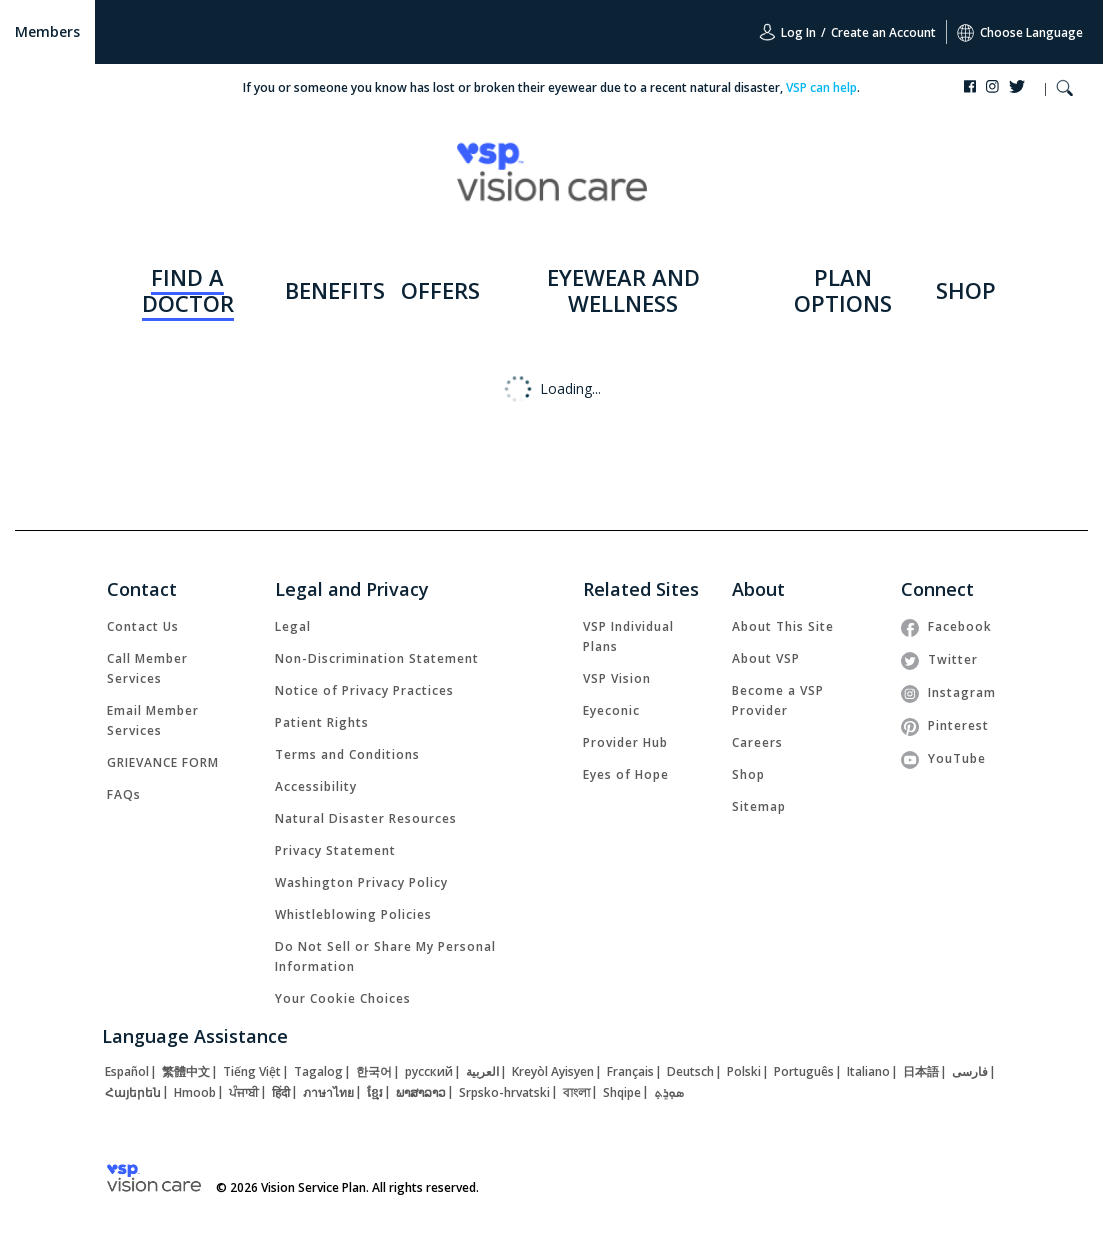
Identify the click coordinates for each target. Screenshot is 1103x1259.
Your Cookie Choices (343, 998)
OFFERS (440, 290)
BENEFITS (335, 290)
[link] (143, 626)
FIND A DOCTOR (188, 290)
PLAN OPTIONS (843, 290)
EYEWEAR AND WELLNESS (623, 290)
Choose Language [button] (1020, 32)
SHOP (966, 290)
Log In (787, 32)
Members (47, 31)
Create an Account (883, 32)
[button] (1064, 90)
